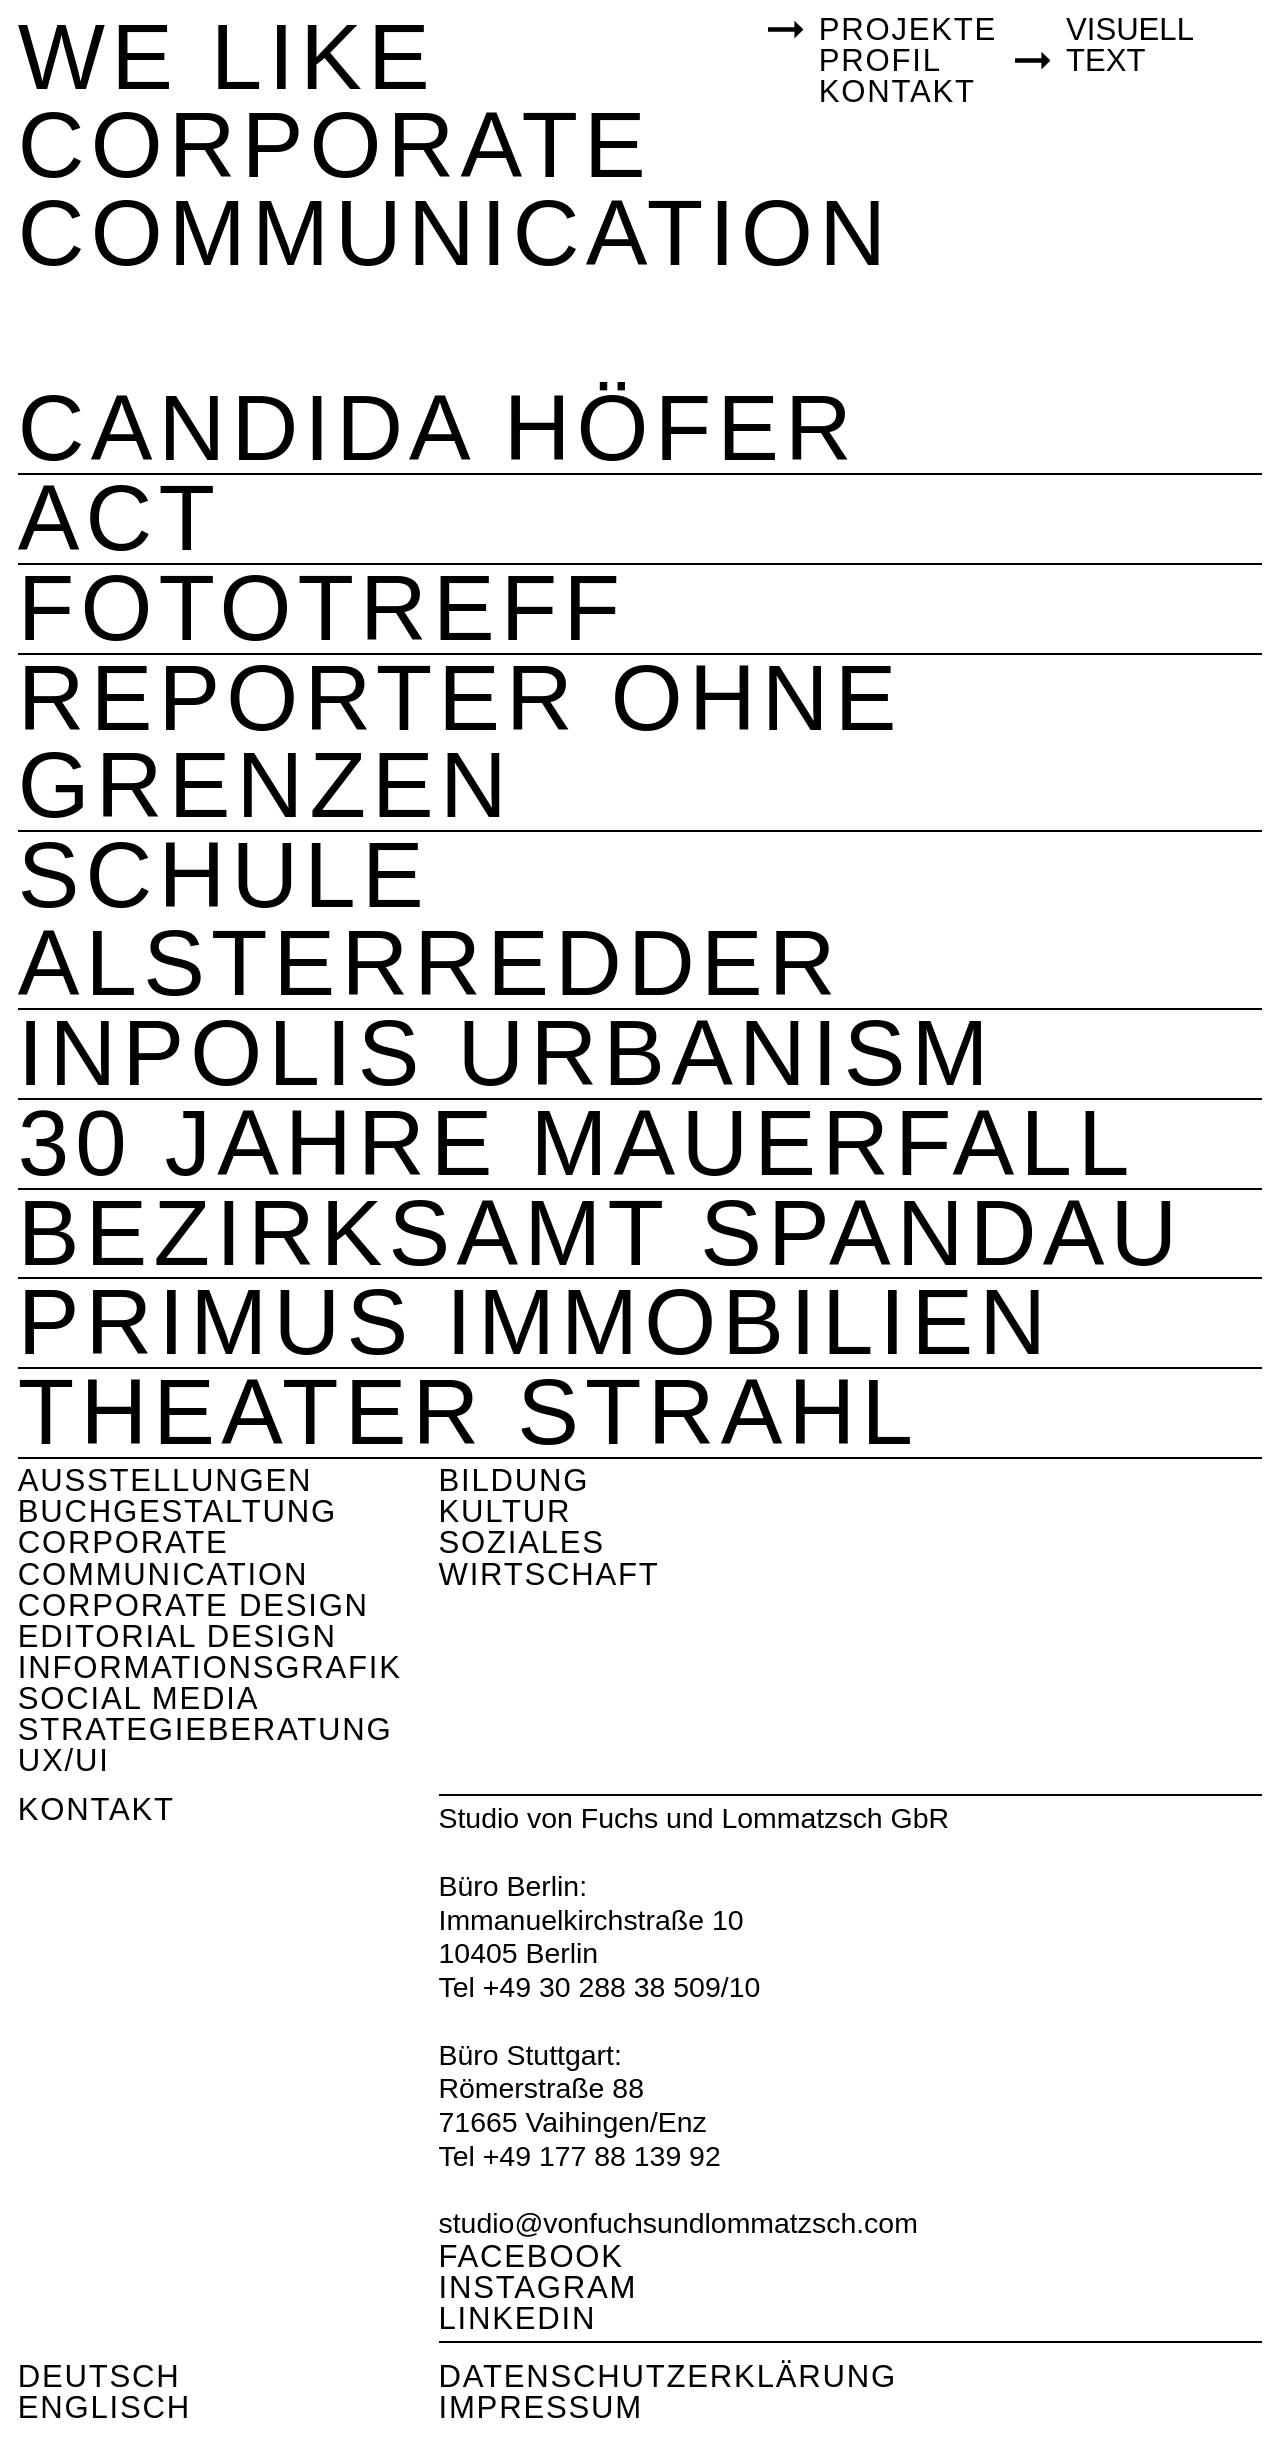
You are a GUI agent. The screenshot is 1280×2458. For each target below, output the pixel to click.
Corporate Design (193, 1605)
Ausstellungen (165, 1480)
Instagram (538, 2287)
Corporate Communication (163, 1558)
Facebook (531, 2256)
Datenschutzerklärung (668, 2376)
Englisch (104, 2407)
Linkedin (518, 2318)
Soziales (522, 1542)
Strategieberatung (205, 1729)
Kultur (505, 1511)
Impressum (541, 2407)
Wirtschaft (549, 1574)
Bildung (514, 1480)
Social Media (138, 1698)
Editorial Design (177, 1636)
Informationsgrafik (210, 1667)
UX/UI (64, 1760)
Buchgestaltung (177, 1511)
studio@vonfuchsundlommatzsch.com (678, 2223)
